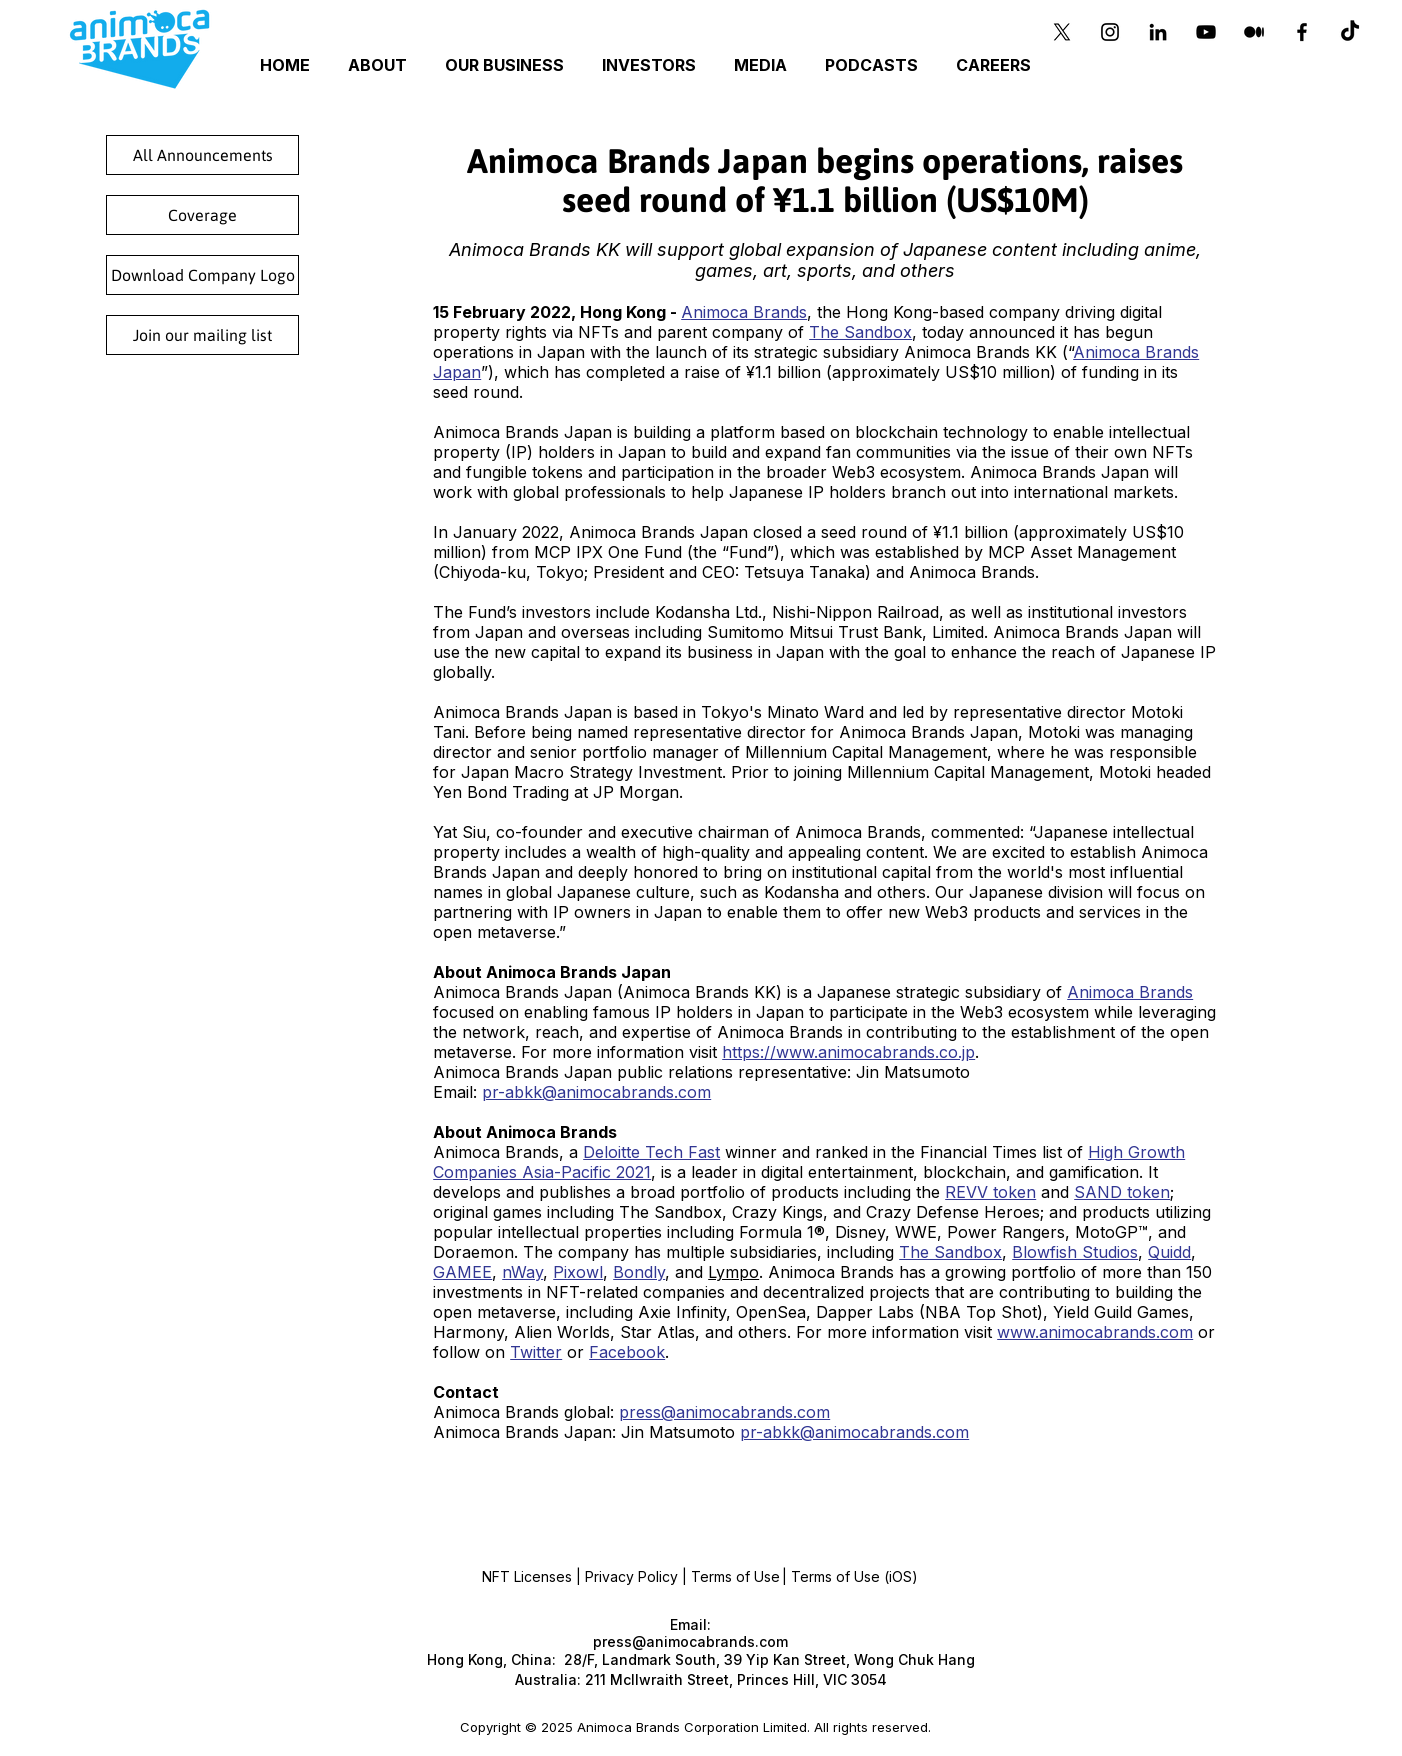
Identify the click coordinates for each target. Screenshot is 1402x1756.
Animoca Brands (744, 312)
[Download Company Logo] (202, 275)
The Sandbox (860, 332)
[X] (1062, 32)
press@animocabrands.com (724, 1412)
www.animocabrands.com (1095, 1332)
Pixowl (578, 1272)
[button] (507, 65)
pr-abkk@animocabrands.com (596, 1092)
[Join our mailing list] (202, 335)
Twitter (536, 1352)
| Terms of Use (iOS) (850, 1576)
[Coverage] (202, 215)
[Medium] (1254, 32)
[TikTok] (1350, 32)
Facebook (627, 1352)
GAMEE (462, 1272)
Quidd (1169, 1252)
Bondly (639, 1272)
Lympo (733, 1272)
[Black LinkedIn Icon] (1158, 32)
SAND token (1122, 1192)
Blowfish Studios (1075, 1252)
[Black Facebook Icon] (1302, 32)
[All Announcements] (202, 155)
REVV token (990, 1192)
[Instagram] (1110, 32)
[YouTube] (1206, 32)
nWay (522, 1272)
